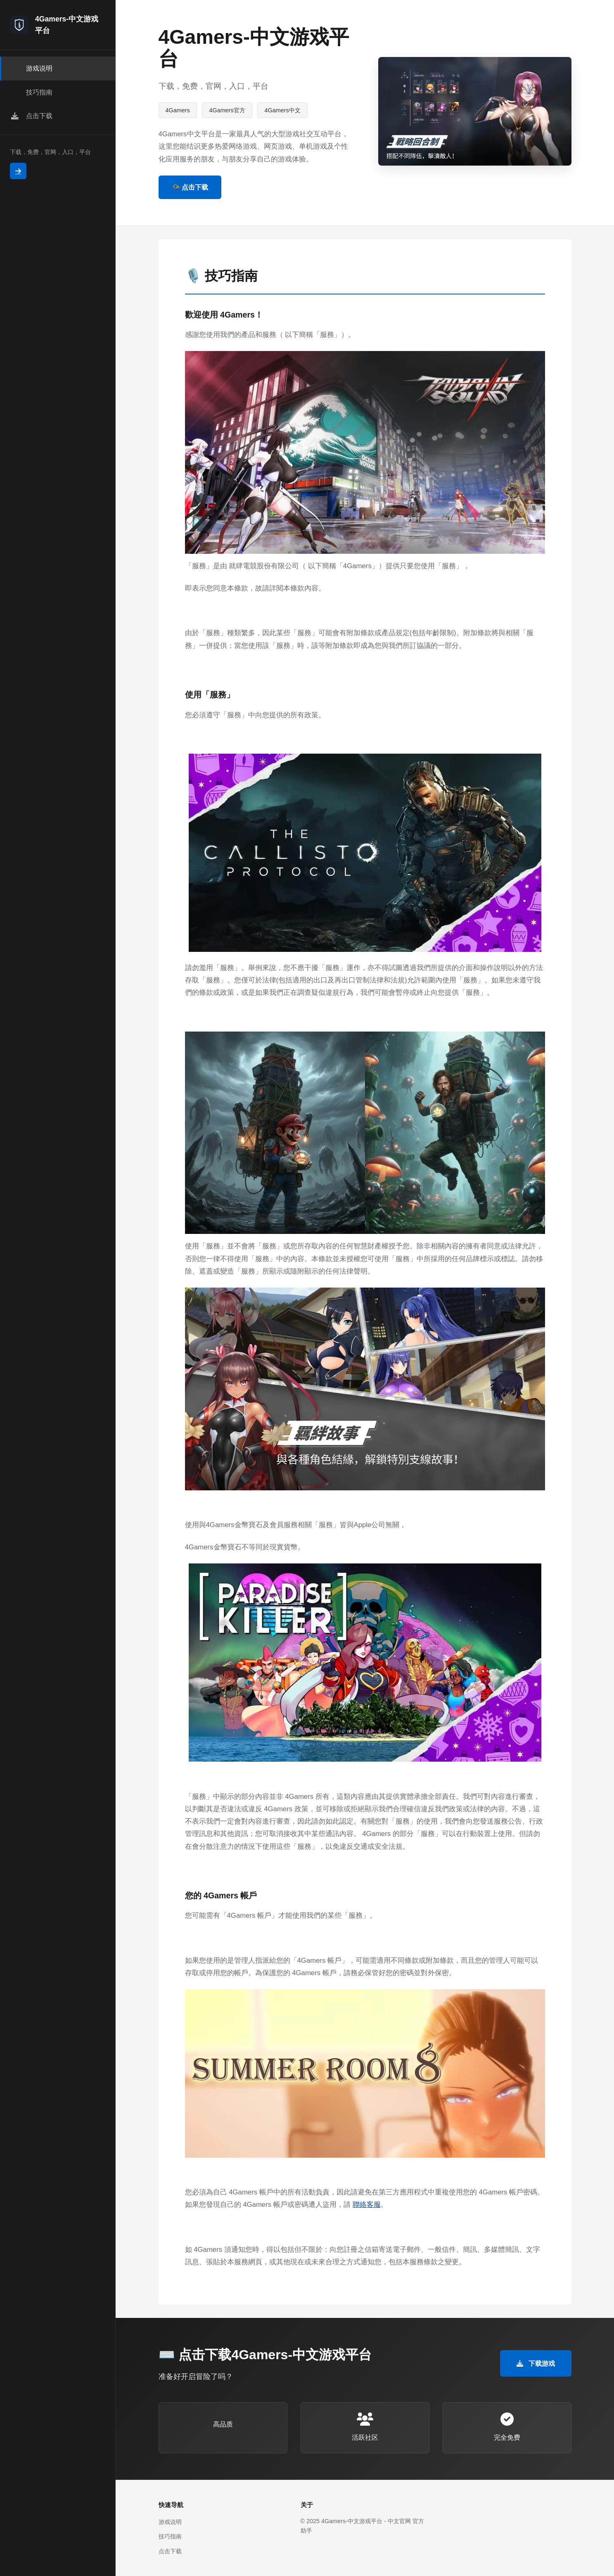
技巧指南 (170, 2536)
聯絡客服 (367, 2204)
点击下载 (170, 2551)
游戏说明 (170, 2522)
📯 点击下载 (190, 187)
